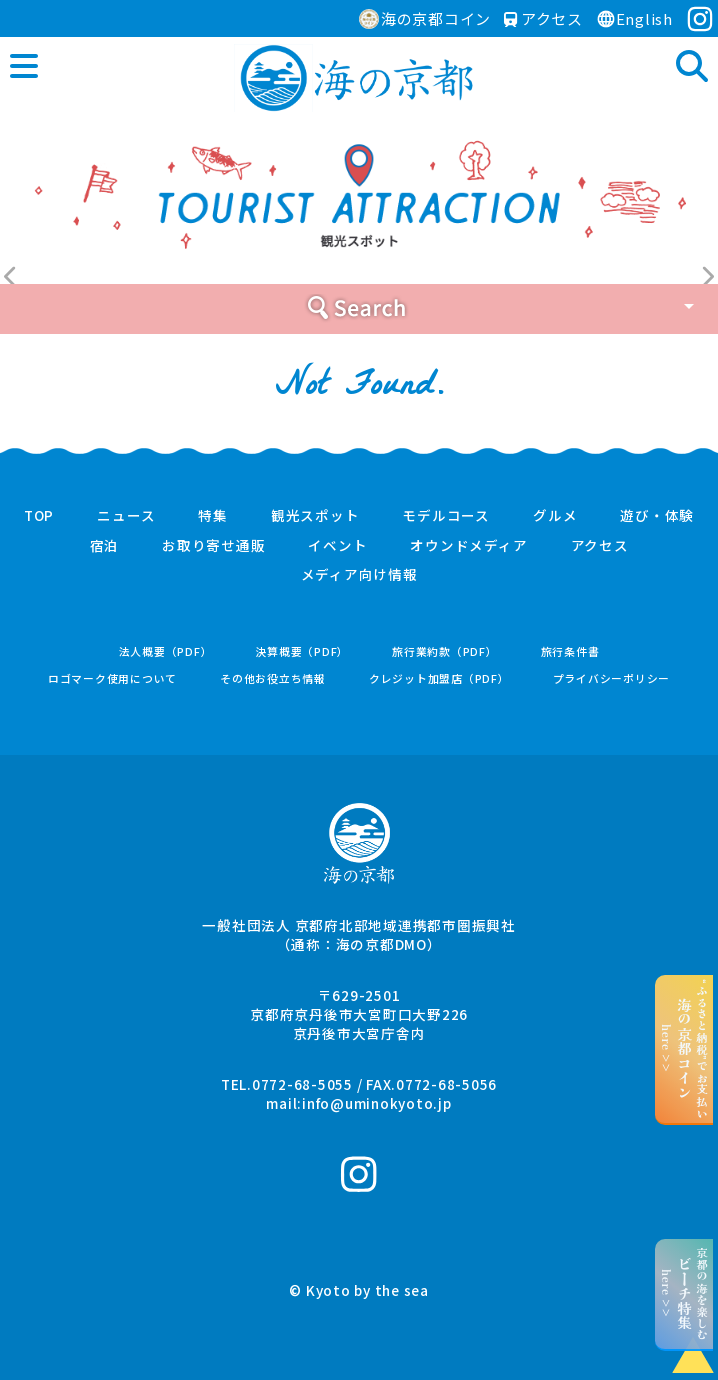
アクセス (543, 18)
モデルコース (446, 516)
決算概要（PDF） (302, 651)
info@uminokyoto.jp (377, 1103)
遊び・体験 (657, 516)
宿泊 (105, 546)
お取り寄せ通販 (213, 546)
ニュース (126, 516)
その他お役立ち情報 (273, 678)
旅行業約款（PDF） (445, 651)
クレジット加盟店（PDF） (439, 678)
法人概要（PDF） (166, 651)
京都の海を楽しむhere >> (684, 1294)
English (634, 18)
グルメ (555, 516)
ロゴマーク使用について (112, 678)
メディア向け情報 (359, 575)
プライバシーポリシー (612, 678)
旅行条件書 (570, 651)
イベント (337, 546)
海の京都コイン (425, 18)
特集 (213, 516)
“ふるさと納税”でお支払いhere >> (684, 1049)
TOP (39, 516)
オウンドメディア (468, 546)
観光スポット (315, 516)
